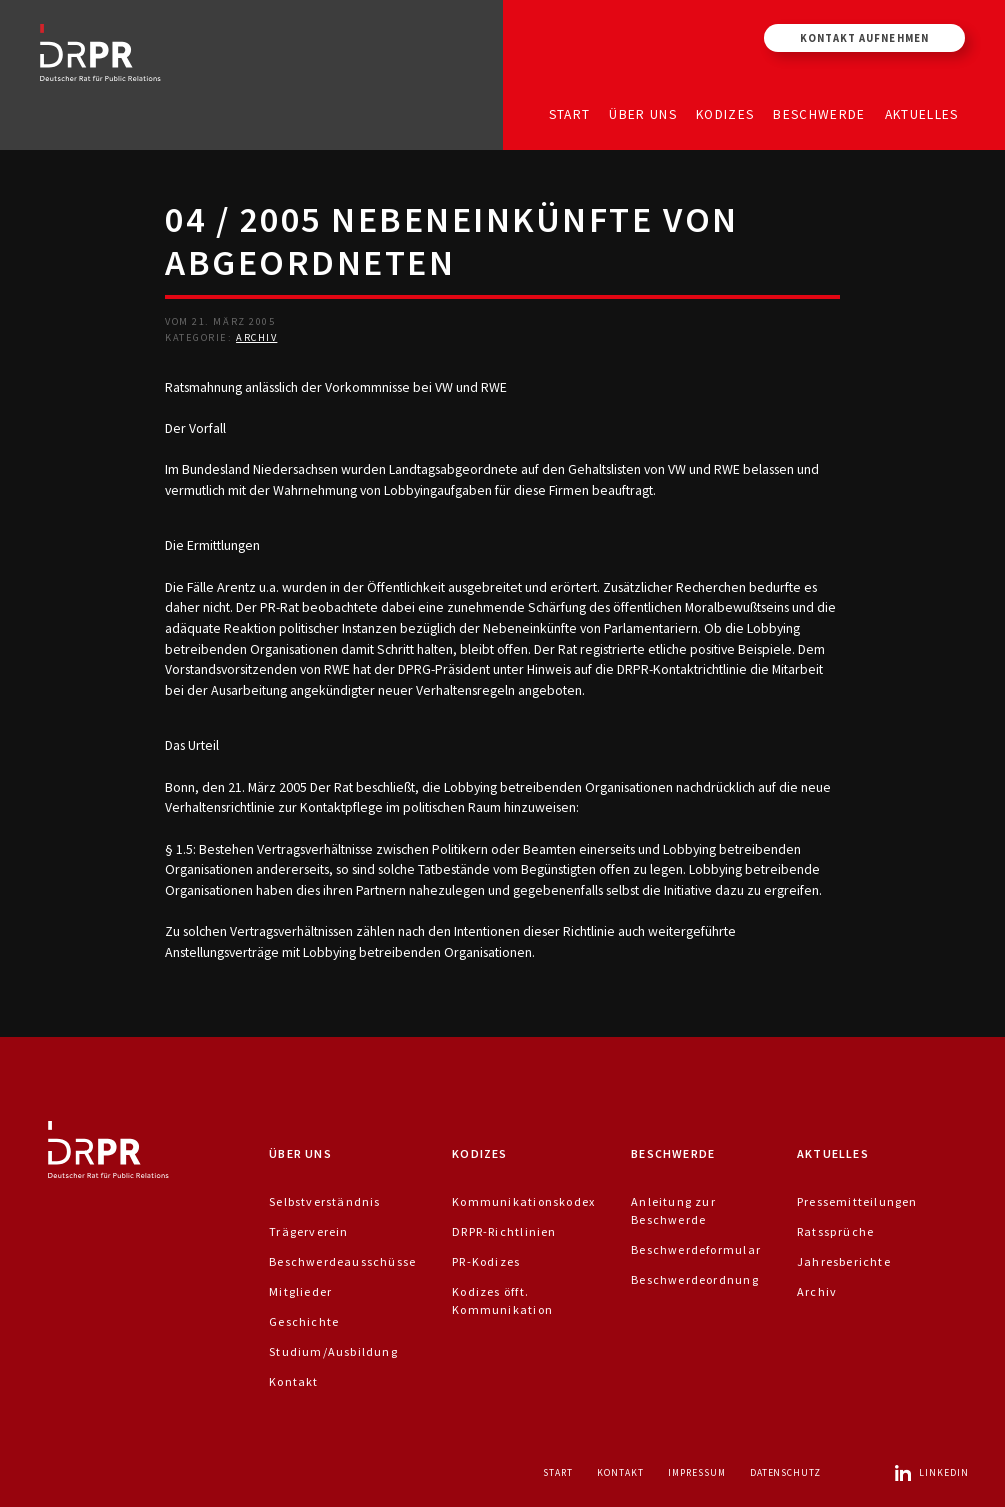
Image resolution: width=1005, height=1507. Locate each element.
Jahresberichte (844, 1261)
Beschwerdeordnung (695, 1279)
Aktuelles (922, 113)
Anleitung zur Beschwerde (673, 1210)
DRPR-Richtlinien (504, 1231)
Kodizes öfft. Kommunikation (502, 1300)
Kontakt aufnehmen (864, 38)
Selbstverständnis (325, 1201)
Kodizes (725, 113)
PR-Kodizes (486, 1261)
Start (570, 113)
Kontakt (293, 1381)
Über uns (643, 113)
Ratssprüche (835, 1231)
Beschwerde (819, 113)
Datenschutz (786, 1472)
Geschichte (304, 1321)
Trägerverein (309, 1231)
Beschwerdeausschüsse (342, 1261)
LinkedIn (931, 1472)
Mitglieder (300, 1291)
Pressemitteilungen (857, 1201)
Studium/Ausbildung (333, 1351)
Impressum (697, 1472)
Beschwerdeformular (696, 1249)
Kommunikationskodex (523, 1201)
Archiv (256, 337)
